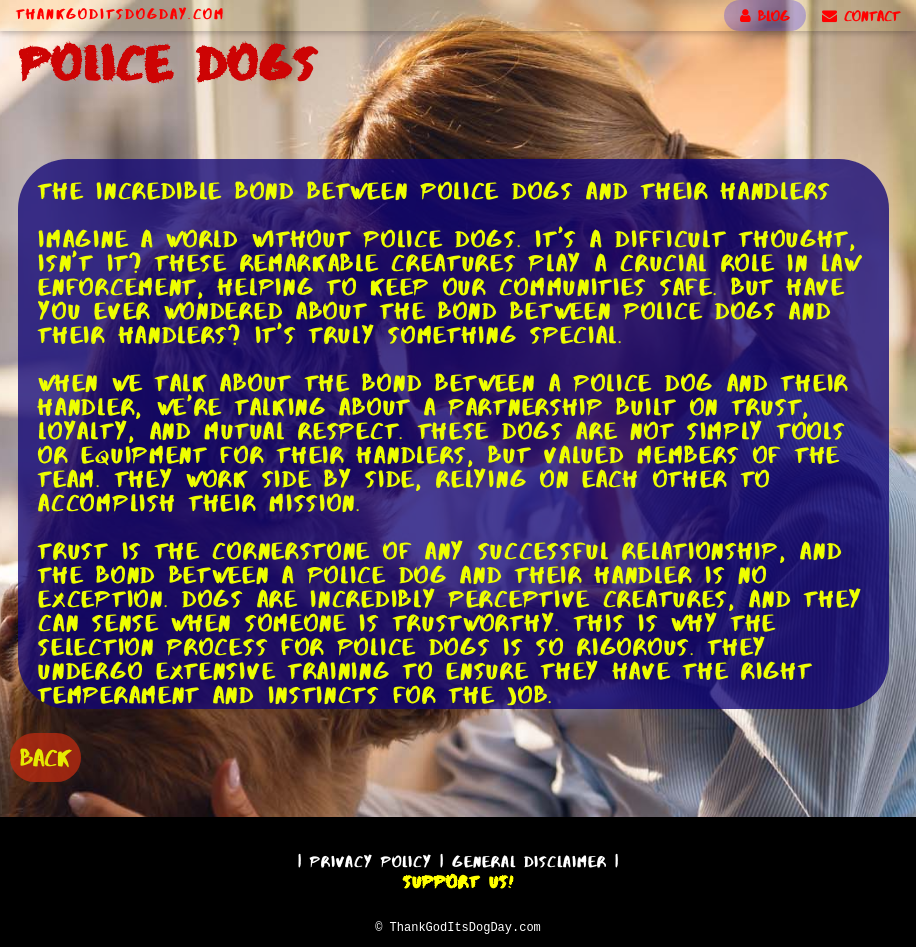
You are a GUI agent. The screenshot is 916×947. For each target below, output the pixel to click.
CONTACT (861, 16)
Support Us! (458, 879)
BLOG (765, 16)
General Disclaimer (529, 858)
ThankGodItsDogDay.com (120, 14)
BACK (45, 755)
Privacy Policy (371, 858)
